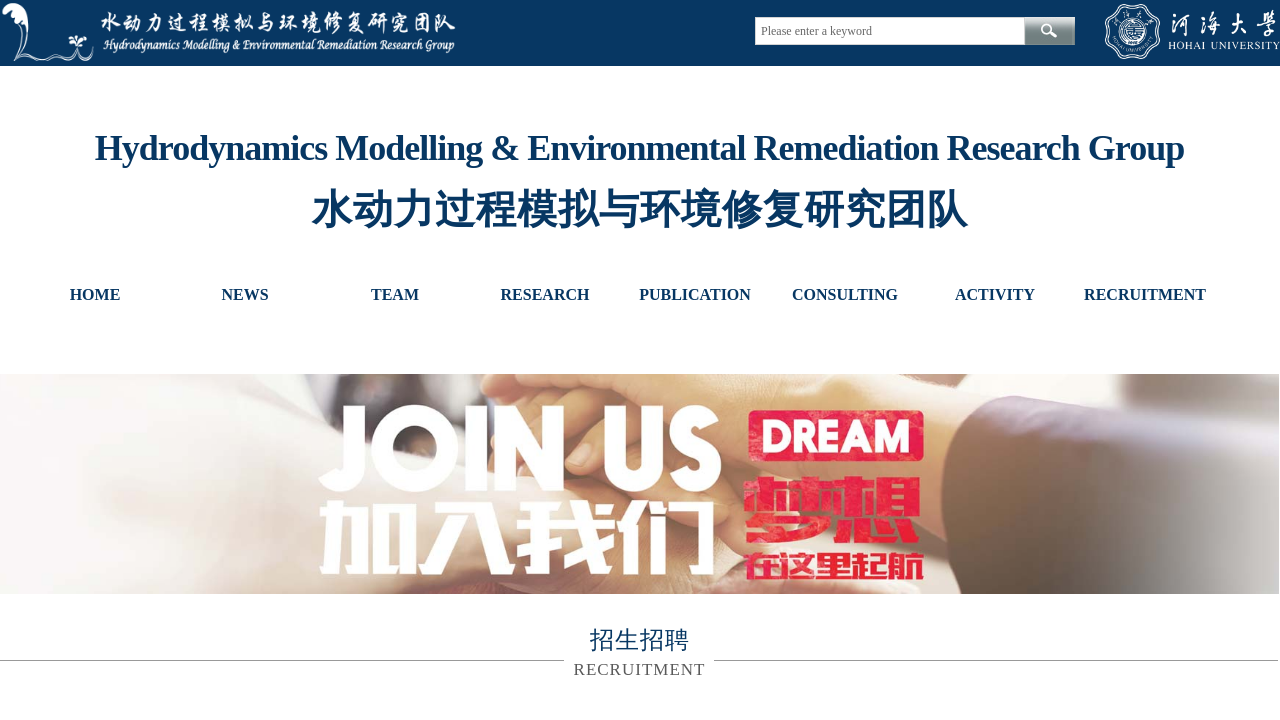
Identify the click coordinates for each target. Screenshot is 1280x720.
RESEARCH (545, 294)
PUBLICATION (695, 294)
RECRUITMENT (1145, 294)
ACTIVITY (995, 294)
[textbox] (890, 31)
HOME (95, 294)
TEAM (395, 294)
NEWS (244, 294)
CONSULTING (845, 294)
